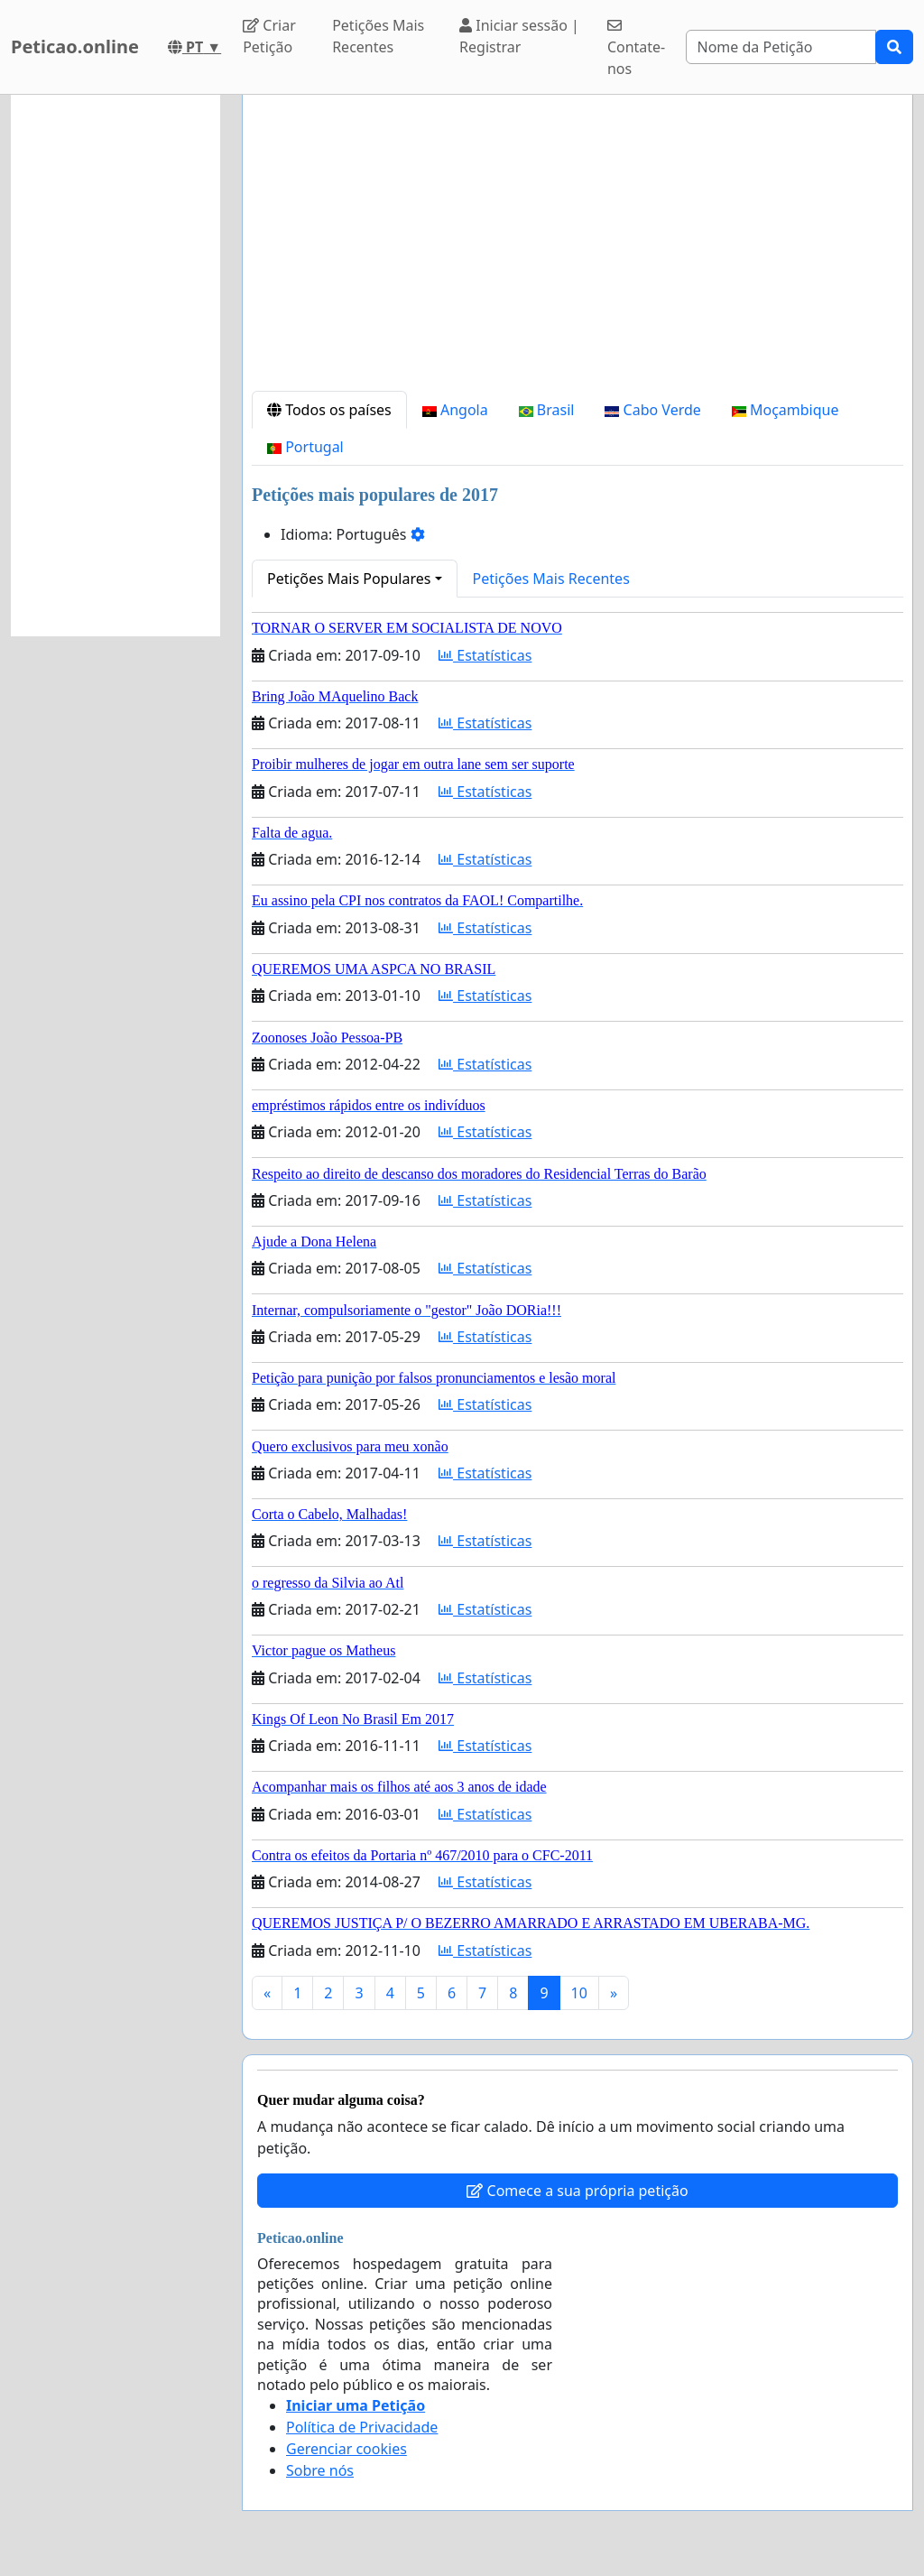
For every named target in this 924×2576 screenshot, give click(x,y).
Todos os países (329, 410)
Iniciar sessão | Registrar (519, 36)
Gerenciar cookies (346, 2449)
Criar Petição (269, 36)
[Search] (781, 47)
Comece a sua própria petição (577, 2191)
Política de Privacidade (362, 2427)
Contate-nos (636, 48)
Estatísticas (485, 655)
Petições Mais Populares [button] (348, 578)
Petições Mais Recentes (378, 36)
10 (579, 1993)
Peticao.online (75, 46)
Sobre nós (320, 2470)
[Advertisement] (577, 250)
